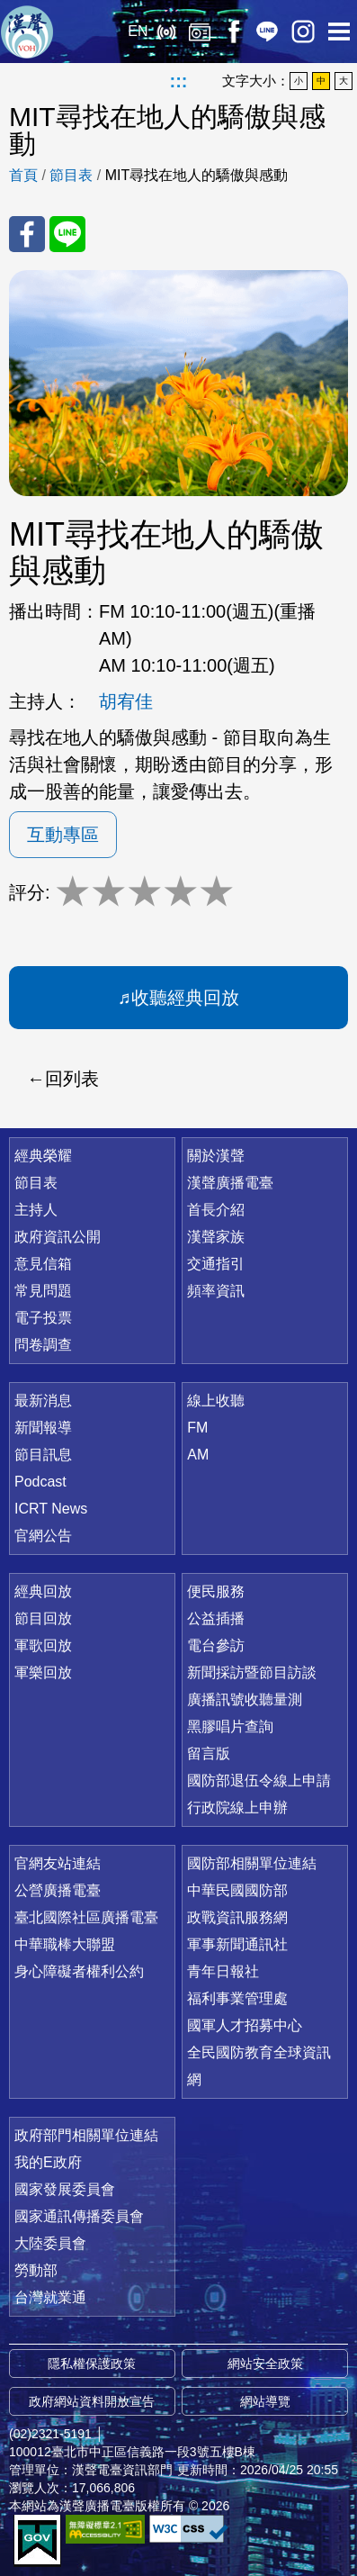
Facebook (233, 32)
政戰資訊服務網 (237, 1917)
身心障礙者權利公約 (79, 1971)
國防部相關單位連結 (252, 1863)
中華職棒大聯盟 (64, 1944)
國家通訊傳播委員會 (79, 2216)
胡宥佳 (126, 701)
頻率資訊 (216, 1290)
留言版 (208, 1753)
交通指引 (216, 1263)
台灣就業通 (50, 2297)
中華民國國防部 (237, 1890)
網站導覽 (265, 2401)
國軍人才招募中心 (244, 2025)
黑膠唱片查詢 (230, 1726)
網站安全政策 (265, 2363)
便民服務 (216, 1591)
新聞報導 (43, 1427)
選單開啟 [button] (339, 32)
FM (197, 1427)
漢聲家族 (216, 1236)
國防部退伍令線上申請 (259, 1780)
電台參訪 (216, 1645)
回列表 (72, 1079)
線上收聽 (166, 32)
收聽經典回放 (185, 998)
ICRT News (50, 1508)
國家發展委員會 (64, 2189)
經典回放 (200, 32)
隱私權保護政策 (92, 2363)
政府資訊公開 (57, 1236)
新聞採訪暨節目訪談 (252, 1672)
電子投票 (43, 1317)
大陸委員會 (50, 2243)
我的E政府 (48, 2162)
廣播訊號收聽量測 (244, 1699)
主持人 (36, 1209)
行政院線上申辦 (237, 1807)
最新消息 (43, 1400)
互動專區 (63, 835)
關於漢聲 (216, 1155)
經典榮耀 (43, 1155)
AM (198, 1454)
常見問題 (43, 1290)
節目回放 (43, 1618)
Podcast (40, 1481)
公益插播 (216, 1618)
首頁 (23, 175)
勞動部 (36, 2270)
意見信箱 (43, 1263)
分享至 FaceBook (27, 234)
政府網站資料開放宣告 (92, 2401)
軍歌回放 (43, 1645)
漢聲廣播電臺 (27, 32)
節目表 (71, 175)
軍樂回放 (43, 1672)
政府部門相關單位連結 (86, 2135)
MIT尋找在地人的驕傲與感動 (197, 175)
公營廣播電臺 (57, 1890)
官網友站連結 (57, 1863)
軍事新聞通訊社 (237, 1944)
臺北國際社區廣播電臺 (86, 1917)
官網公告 (43, 1535)
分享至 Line (67, 234)
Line (267, 32)
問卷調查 (43, 1344)
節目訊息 (43, 1454)
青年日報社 (223, 1971)
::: (179, 81)
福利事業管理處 (237, 1998)
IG (303, 32)
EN (137, 31)
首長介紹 (216, 1209)
